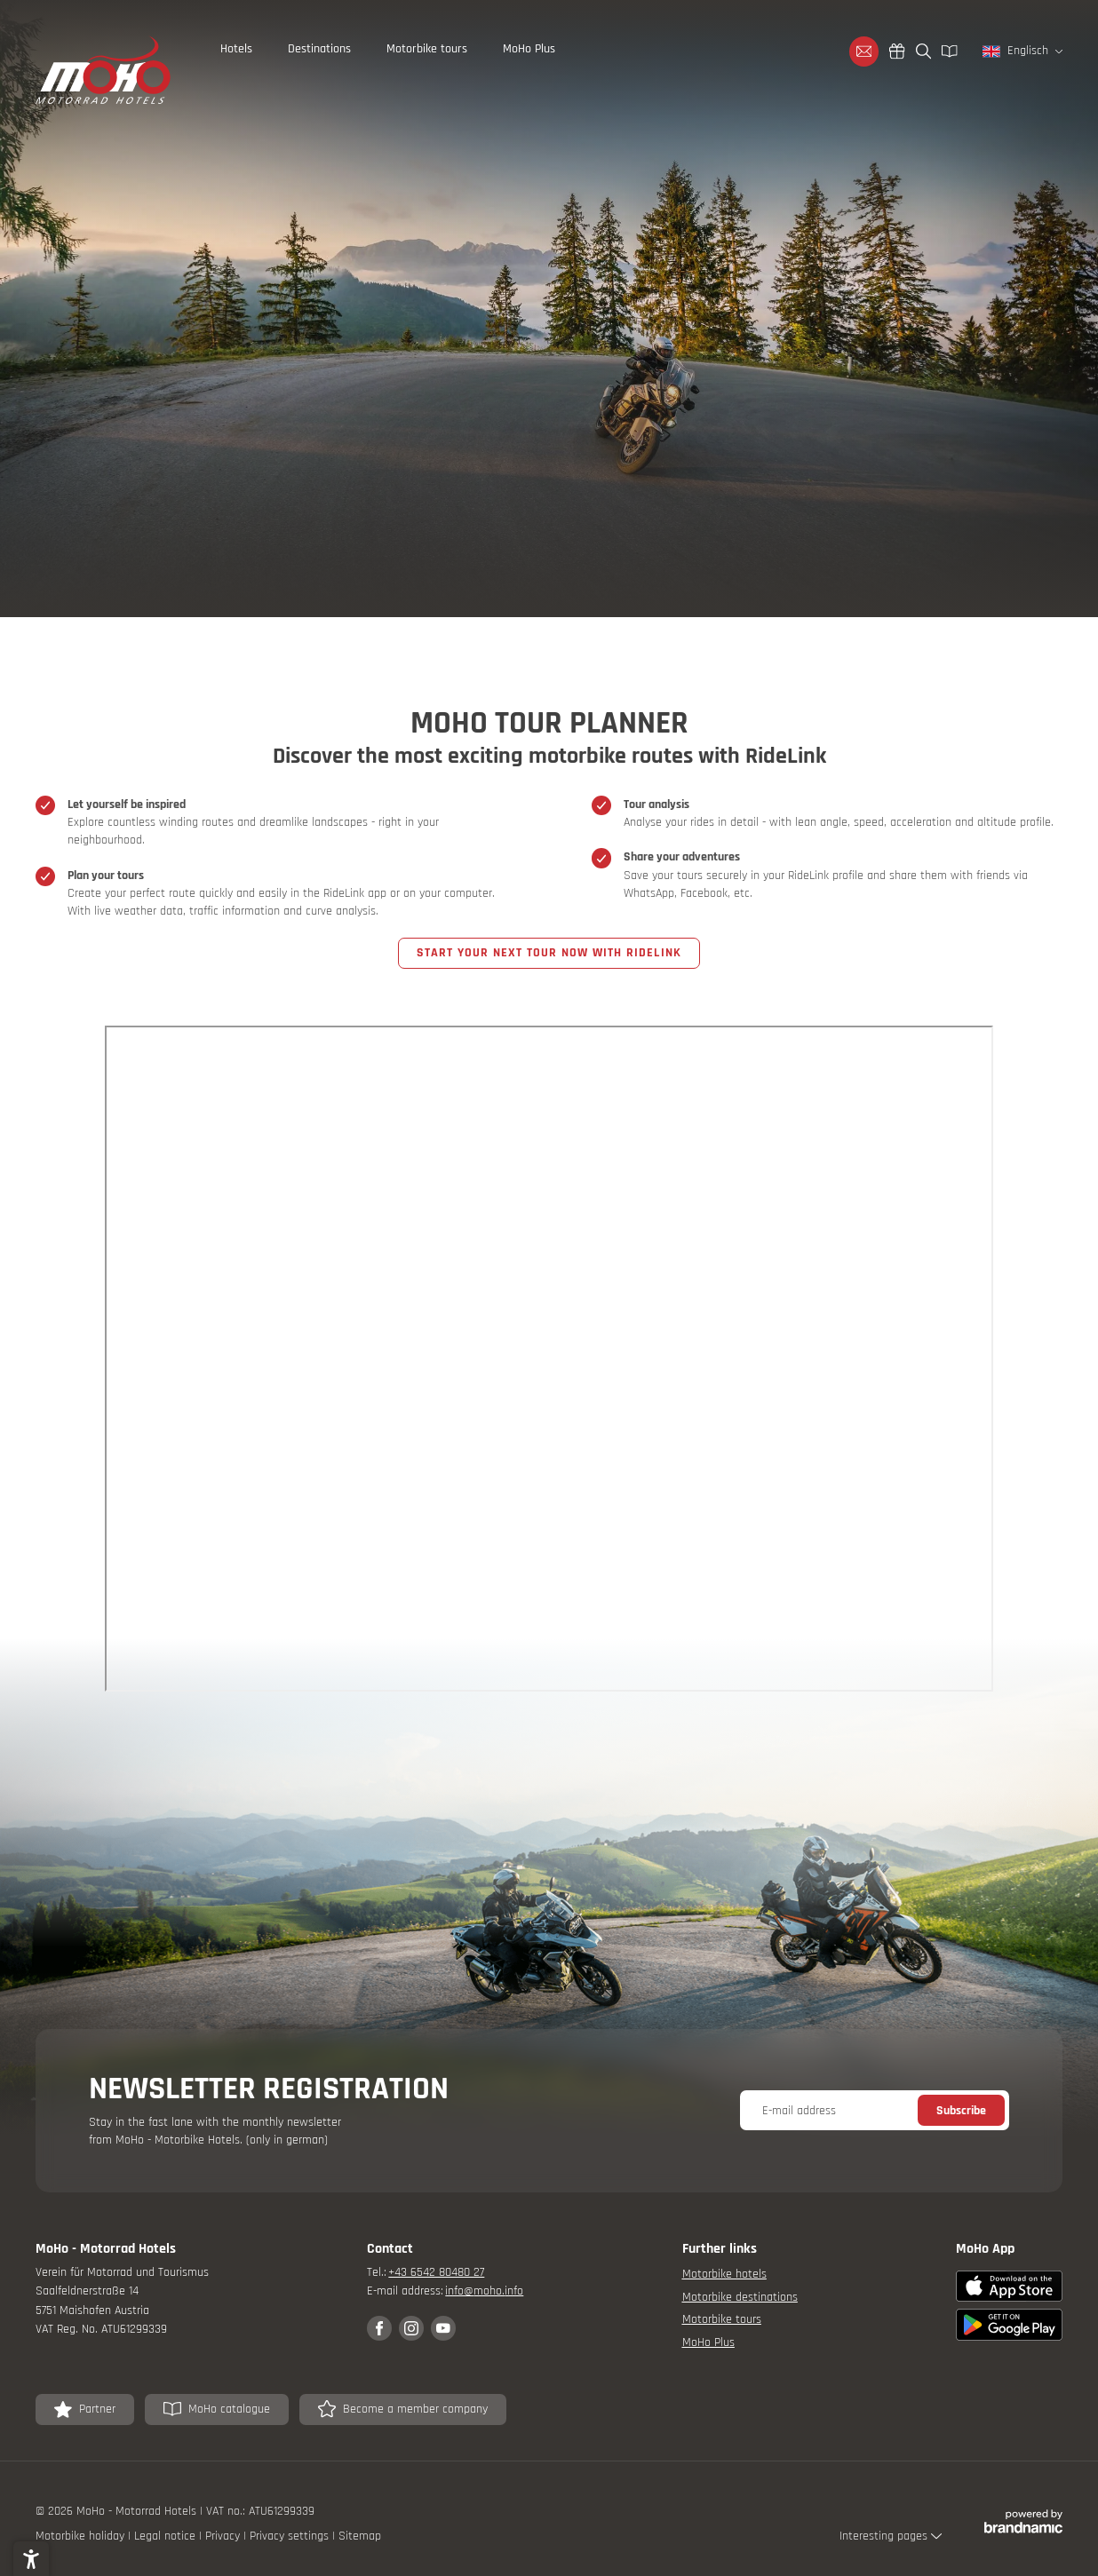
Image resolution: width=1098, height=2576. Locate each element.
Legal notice (166, 2536)
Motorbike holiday (82, 2536)
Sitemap (359, 2536)
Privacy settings (291, 2536)
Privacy (224, 2536)
